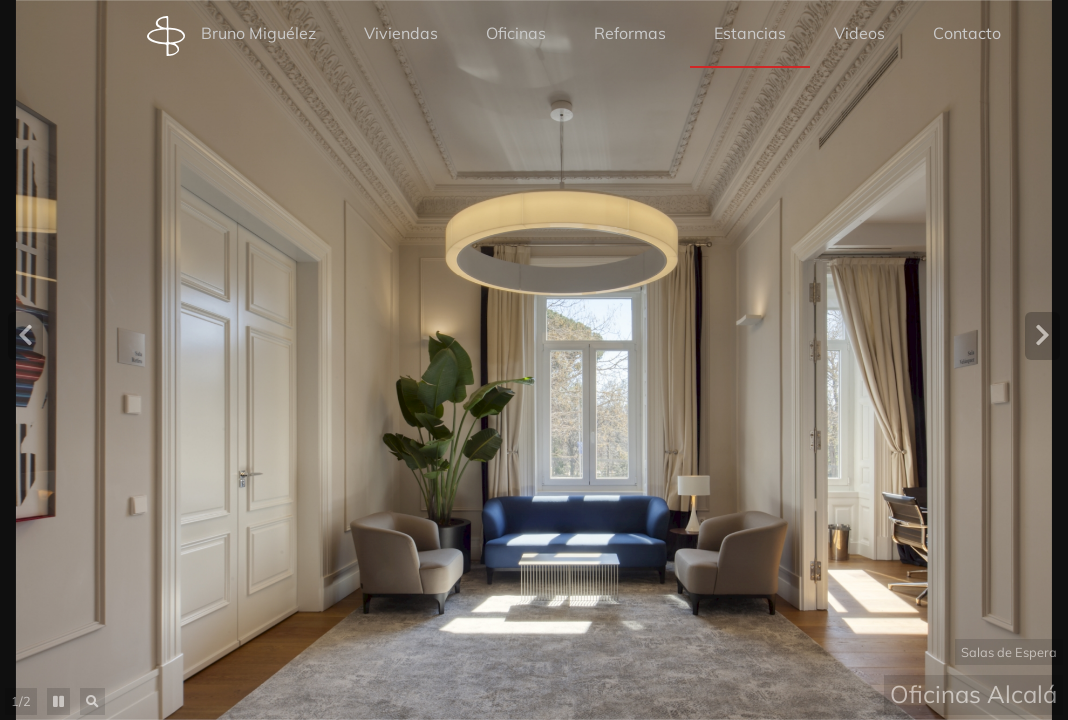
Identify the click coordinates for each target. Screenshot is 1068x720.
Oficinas (516, 33)
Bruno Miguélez (231, 36)
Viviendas (401, 33)
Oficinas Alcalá (973, 694)
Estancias (750, 33)
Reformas (630, 33)
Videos (859, 33)
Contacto (967, 33)
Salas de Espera (1009, 652)
